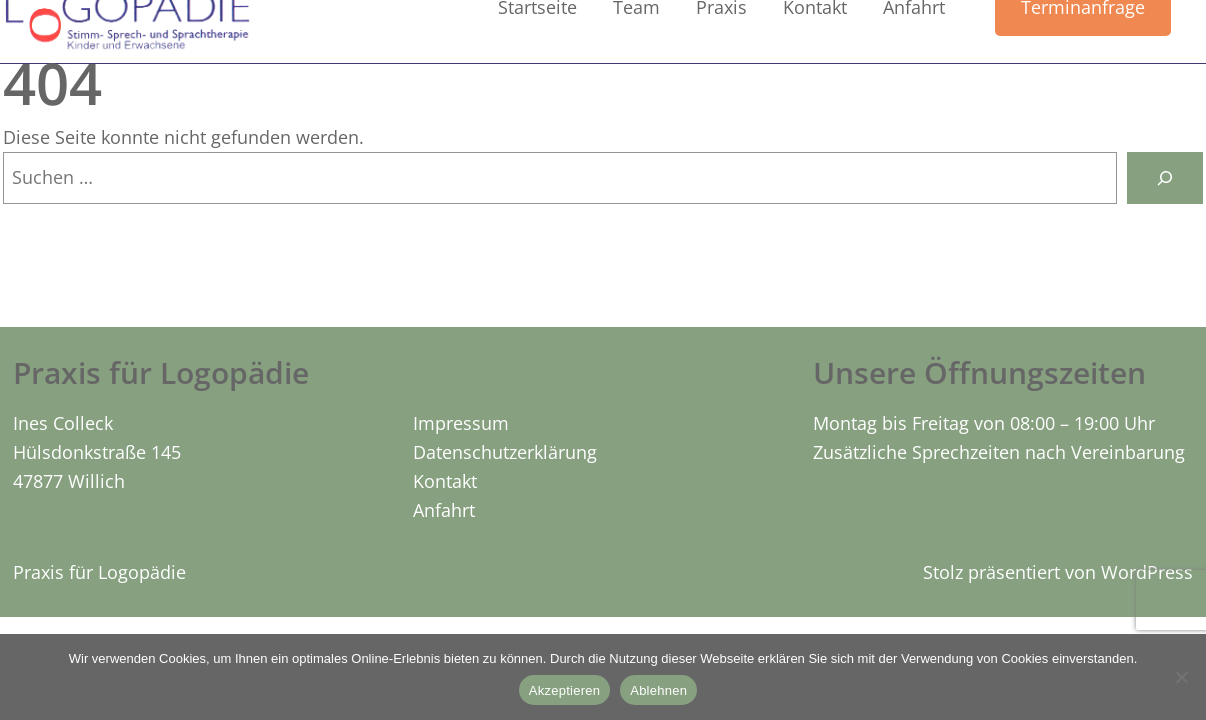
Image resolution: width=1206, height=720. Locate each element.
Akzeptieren (564, 690)
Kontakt (445, 481)
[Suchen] (1165, 178)
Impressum (461, 423)
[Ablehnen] (1181, 677)
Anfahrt (444, 510)
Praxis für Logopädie (99, 572)
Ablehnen (658, 690)
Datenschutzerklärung (505, 452)
